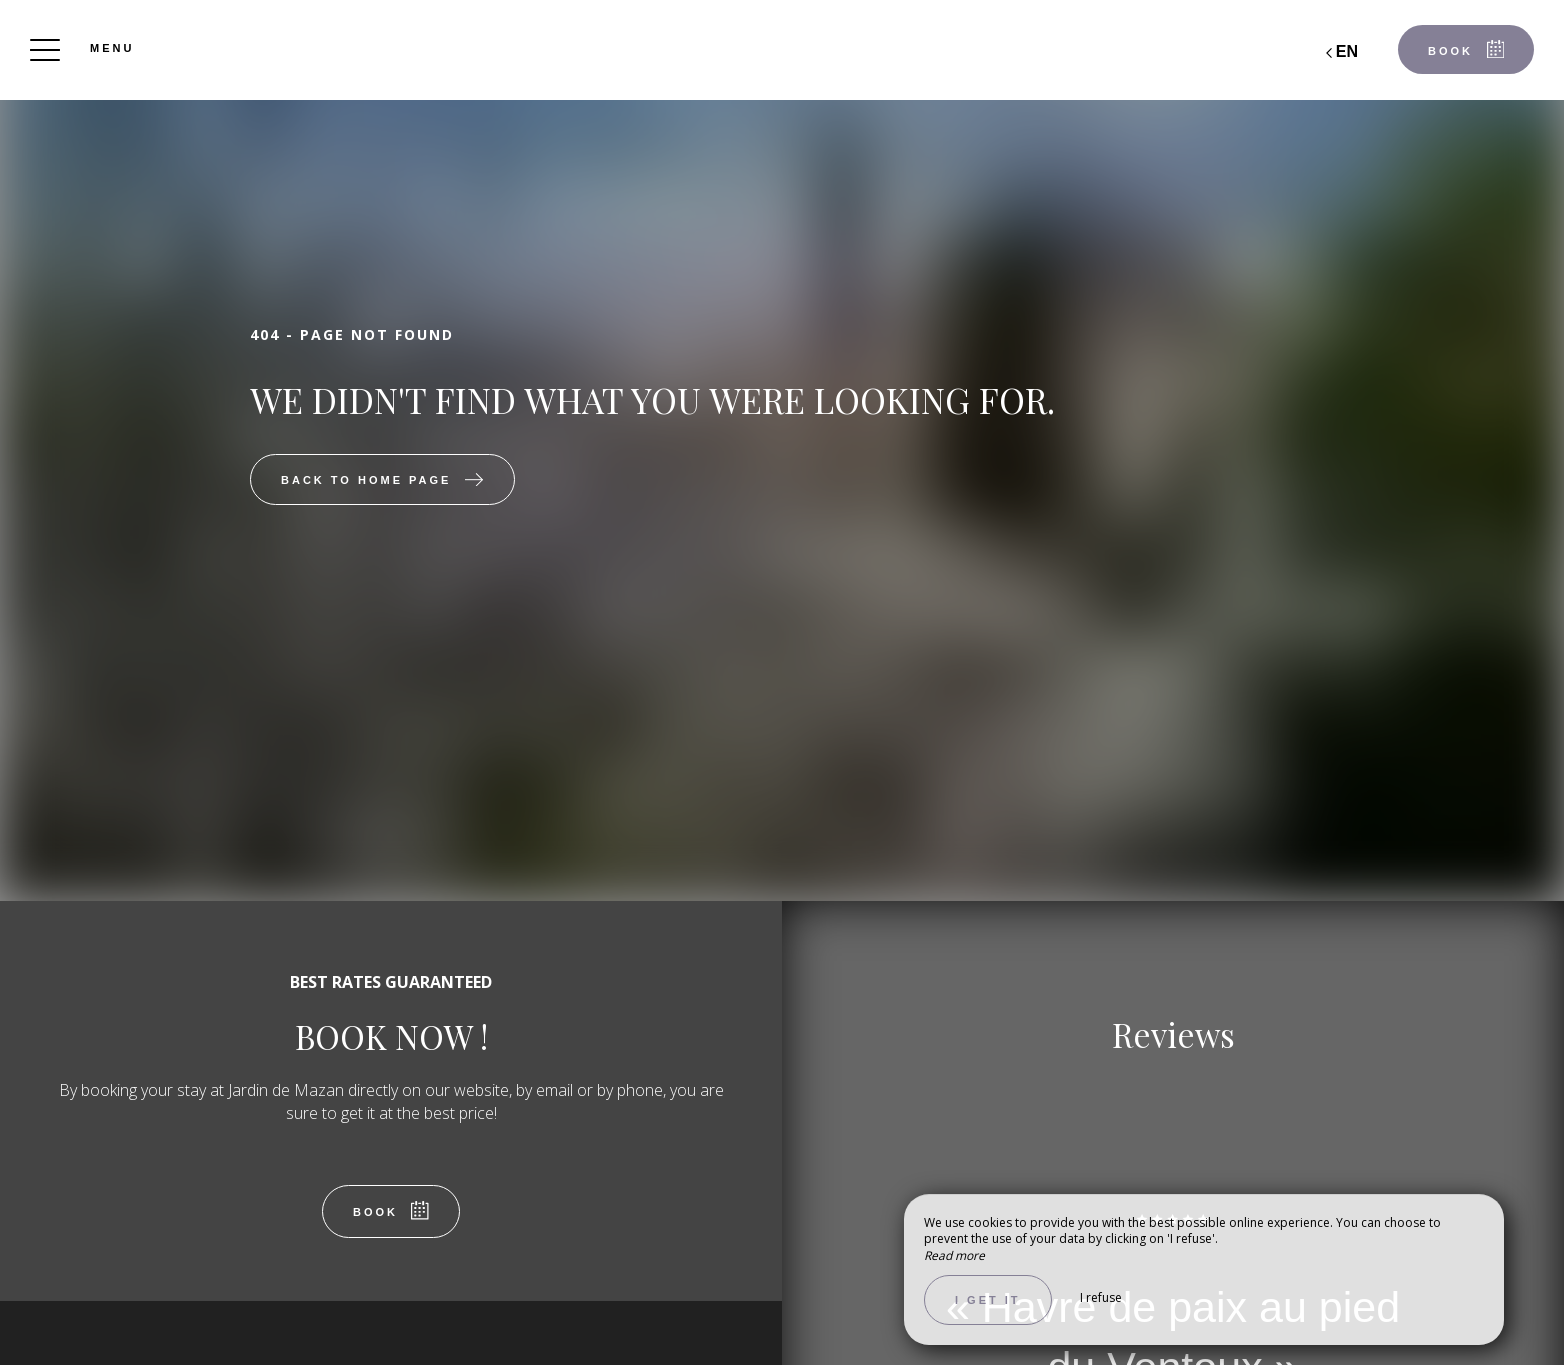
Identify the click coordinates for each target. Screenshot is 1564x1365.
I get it (988, 1300)
